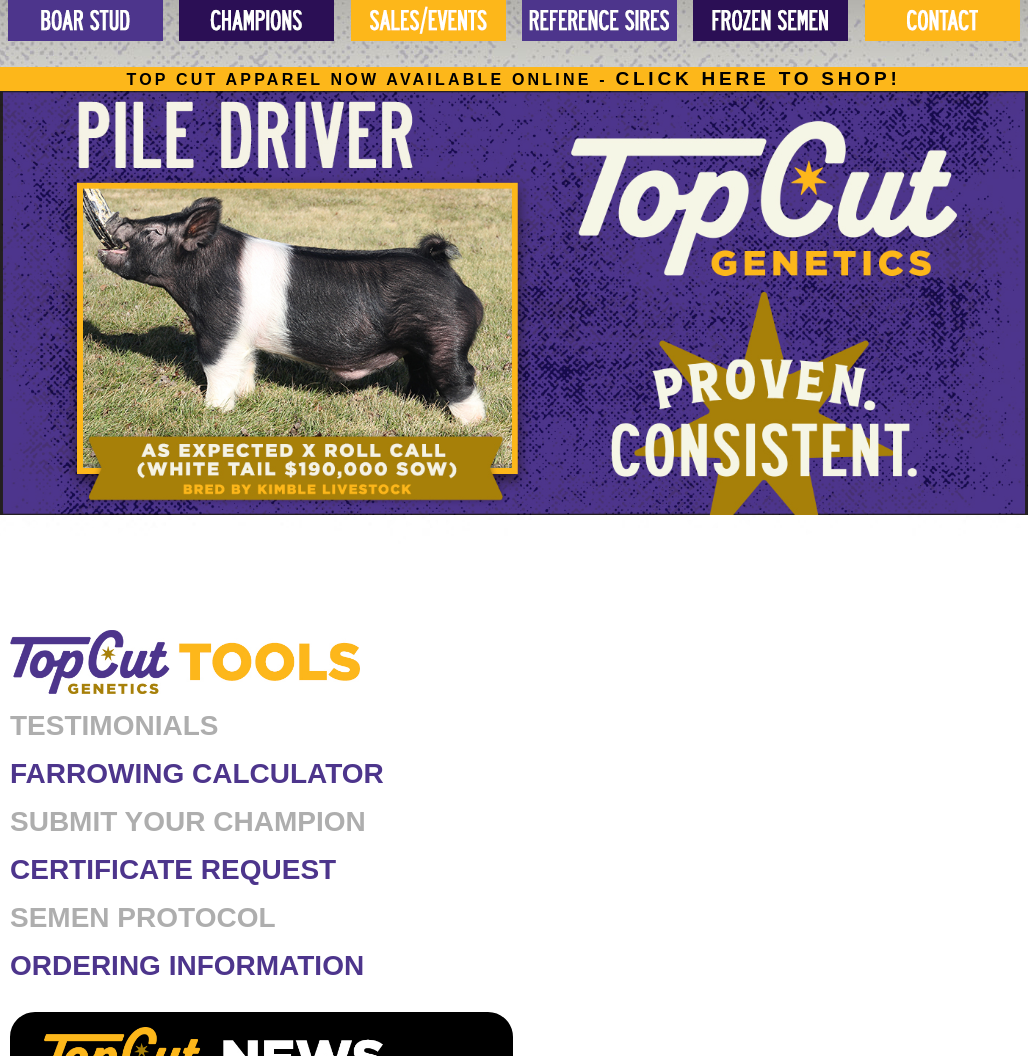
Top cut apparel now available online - (513, 79)
